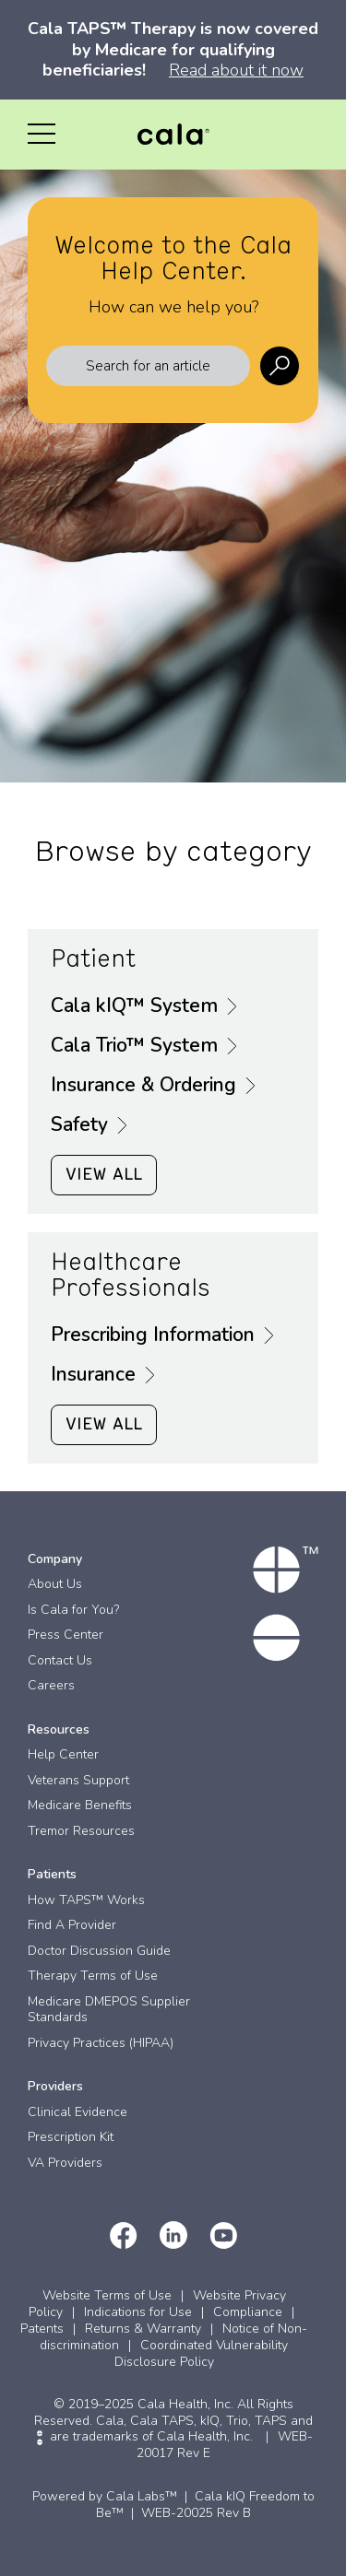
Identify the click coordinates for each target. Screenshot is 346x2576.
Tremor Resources (81, 1831)
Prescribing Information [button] (153, 1335)
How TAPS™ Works (86, 1900)
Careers (51, 1685)
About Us (55, 1584)
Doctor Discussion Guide (99, 1950)
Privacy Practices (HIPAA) (100, 2043)
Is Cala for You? (73, 1609)
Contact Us (60, 1660)
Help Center (63, 1754)
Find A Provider (72, 1925)
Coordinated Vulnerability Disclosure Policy (201, 2353)
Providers (55, 2086)
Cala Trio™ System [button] (134, 1046)
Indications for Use (138, 2312)
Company (55, 1559)
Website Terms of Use (107, 2295)
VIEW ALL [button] (104, 1175)
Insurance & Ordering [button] (143, 1086)
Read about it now (236, 70)
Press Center (65, 1634)
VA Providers (65, 2162)
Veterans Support (78, 1780)
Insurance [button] (93, 1375)
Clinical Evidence (77, 2112)
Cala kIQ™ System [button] (134, 1006)
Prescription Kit (70, 2137)
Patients (52, 1874)
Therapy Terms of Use (93, 1975)
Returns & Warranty (143, 2328)
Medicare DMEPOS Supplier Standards (109, 2010)
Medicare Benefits (80, 1805)
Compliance (247, 2312)
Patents (42, 2328)
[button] (41, 135)
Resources (58, 1729)
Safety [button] (79, 1125)
